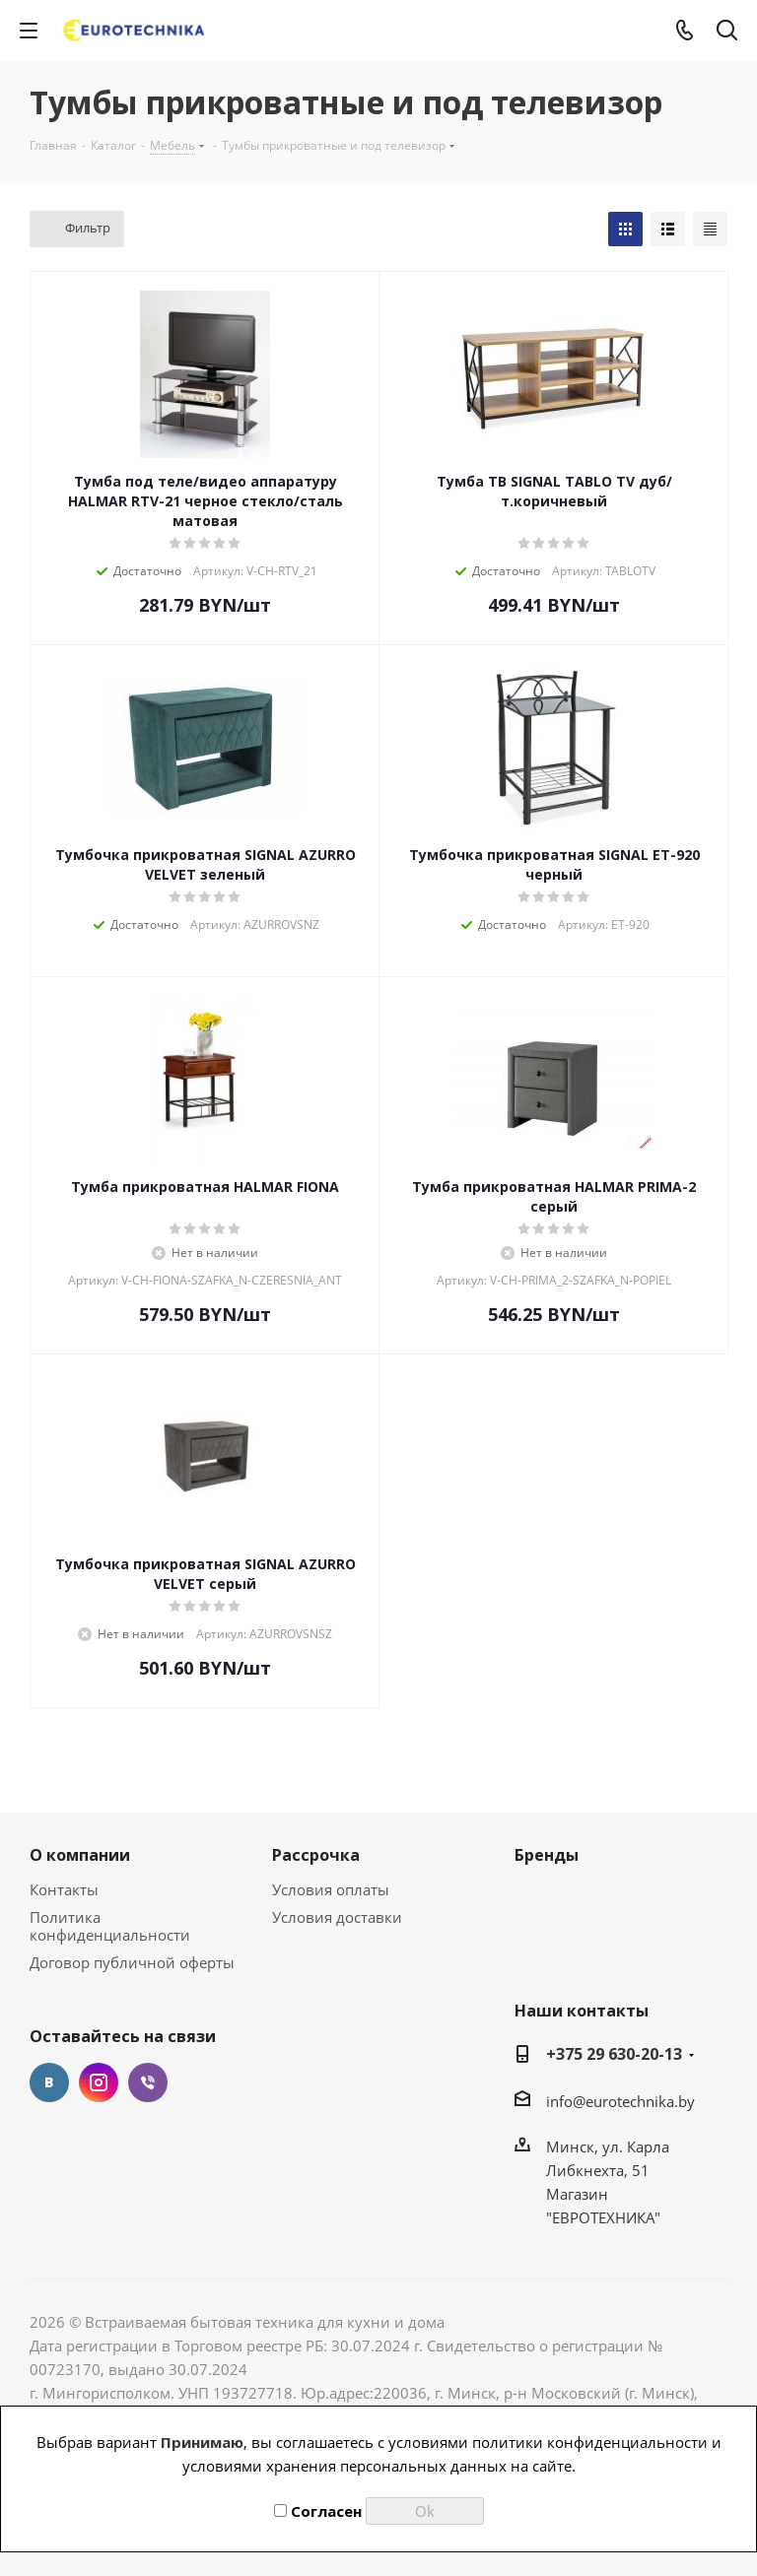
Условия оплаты (330, 1889)
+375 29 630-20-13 (614, 2054)
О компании (80, 1855)
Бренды (547, 1855)
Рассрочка (316, 1855)
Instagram (98, 2082)
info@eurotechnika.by (620, 2101)
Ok (425, 2511)
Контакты (64, 1889)
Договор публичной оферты (132, 1962)
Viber (148, 2082)
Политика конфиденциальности (110, 1926)
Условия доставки (337, 1917)
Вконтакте (49, 2082)
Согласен (318, 2511)
